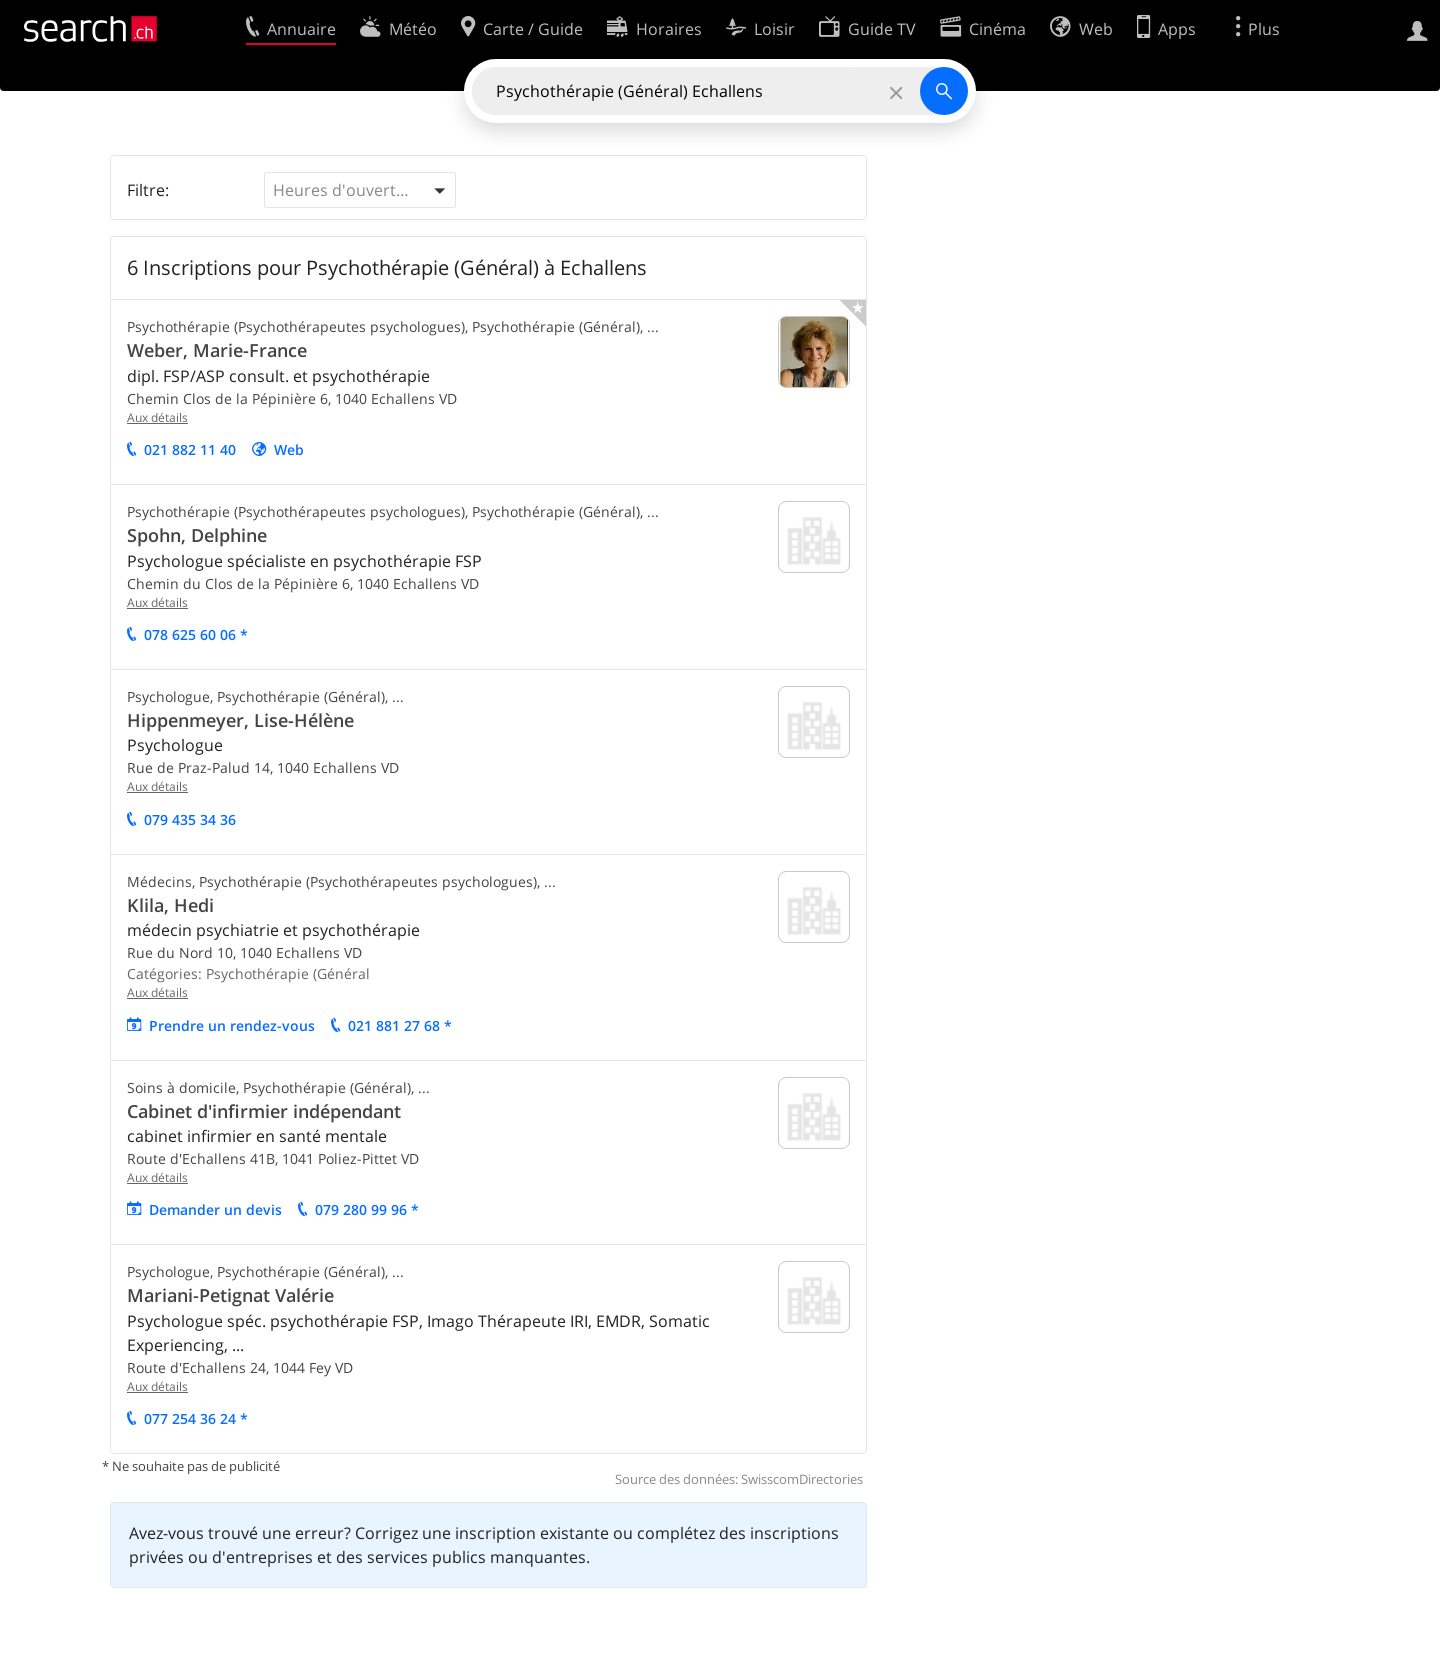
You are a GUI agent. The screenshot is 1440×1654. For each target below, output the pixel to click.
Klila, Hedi (170, 905)
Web (289, 449)
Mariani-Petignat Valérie (230, 1295)
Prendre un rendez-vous (232, 1025)
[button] (360, 190)
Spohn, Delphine (197, 535)
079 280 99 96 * (367, 1209)
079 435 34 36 (190, 819)
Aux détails (157, 417)
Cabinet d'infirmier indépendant (264, 1111)
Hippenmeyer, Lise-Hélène (240, 720)
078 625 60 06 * (196, 634)
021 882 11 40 (190, 449)
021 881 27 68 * (400, 1025)
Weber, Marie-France (217, 350)
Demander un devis (215, 1209)
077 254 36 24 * (196, 1418)
